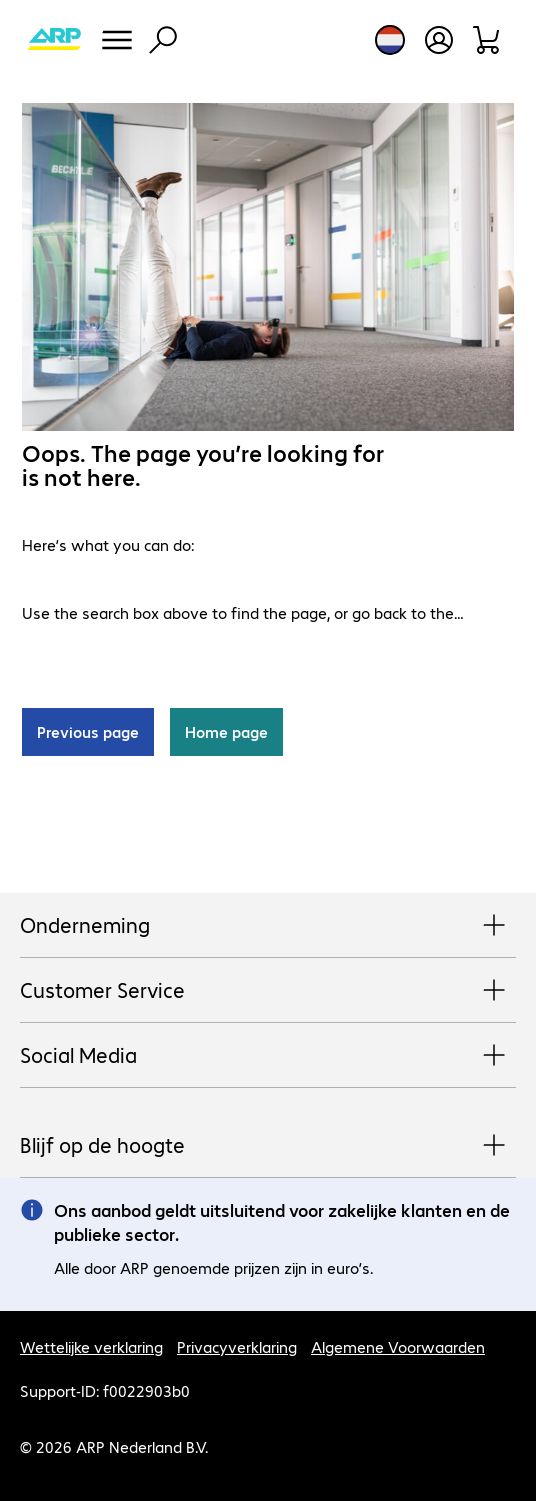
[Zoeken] (163, 40)
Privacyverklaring (237, 1346)
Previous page (88, 731)
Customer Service (268, 991)
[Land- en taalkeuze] (390, 40)
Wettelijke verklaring (91, 1346)
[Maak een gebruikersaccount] (439, 40)
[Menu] (117, 40)
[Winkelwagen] (487, 40)
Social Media (268, 1056)
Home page (226, 731)
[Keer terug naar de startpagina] (54, 40)
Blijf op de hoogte (268, 1146)
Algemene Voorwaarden (398, 1346)
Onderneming (268, 926)
